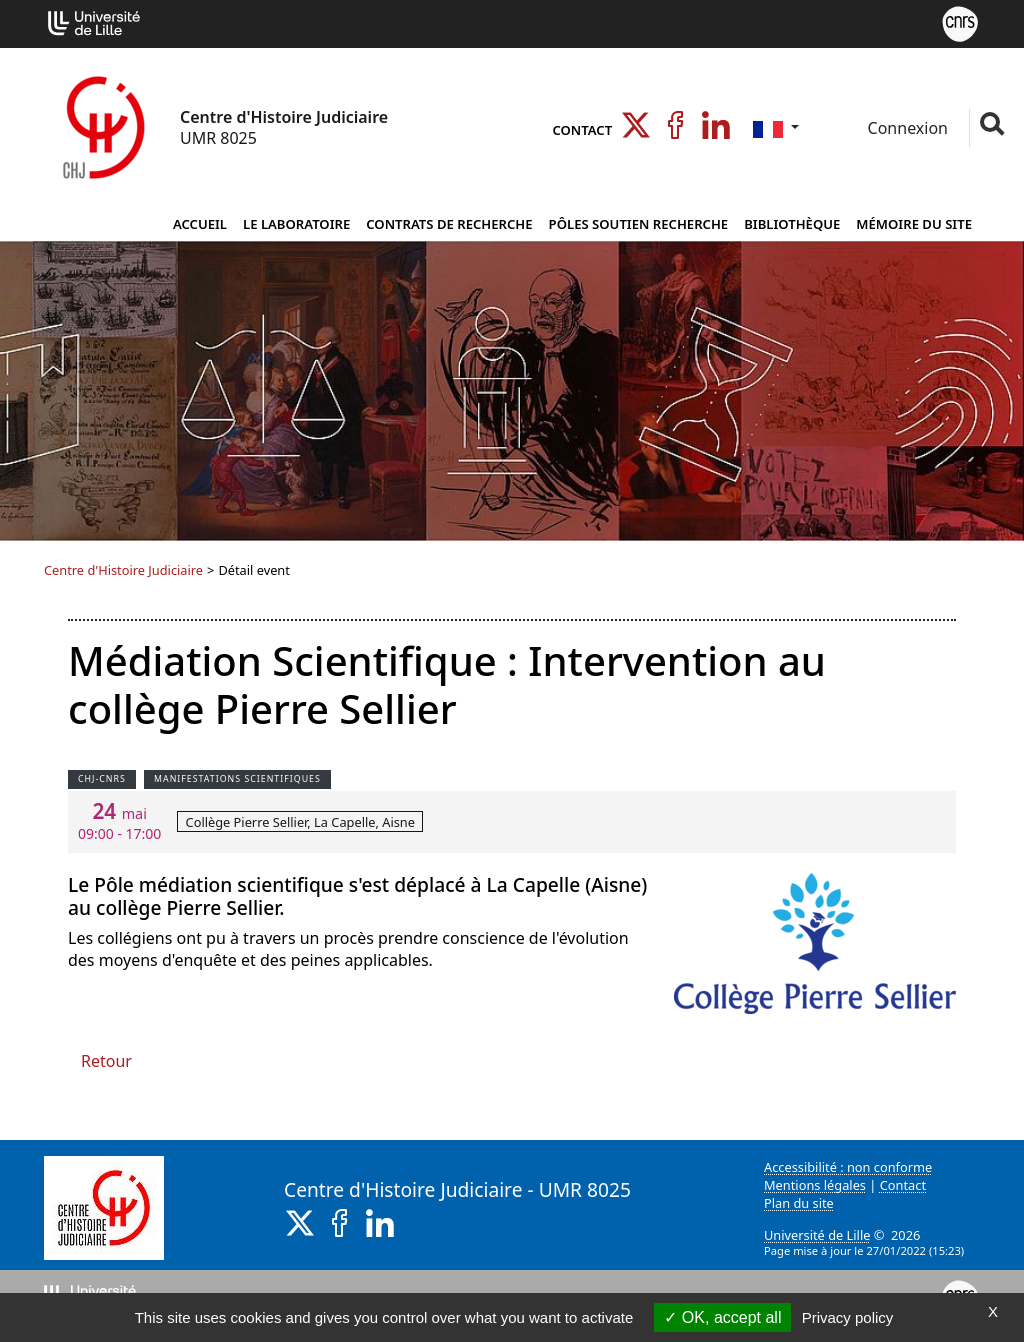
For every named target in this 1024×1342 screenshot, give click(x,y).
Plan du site (799, 1203)
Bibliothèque (792, 224)
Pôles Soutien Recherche (639, 224)
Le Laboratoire (296, 224)
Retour (106, 1061)
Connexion (905, 128)
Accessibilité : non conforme (848, 1167)
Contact (582, 130)
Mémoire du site (914, 224)
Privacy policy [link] (848, 1317)
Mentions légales (815, 1185)
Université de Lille (817, 1235)
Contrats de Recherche (449, 224)
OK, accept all (722, 1317)
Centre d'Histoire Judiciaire (123, 570)
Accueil (200, 224)
